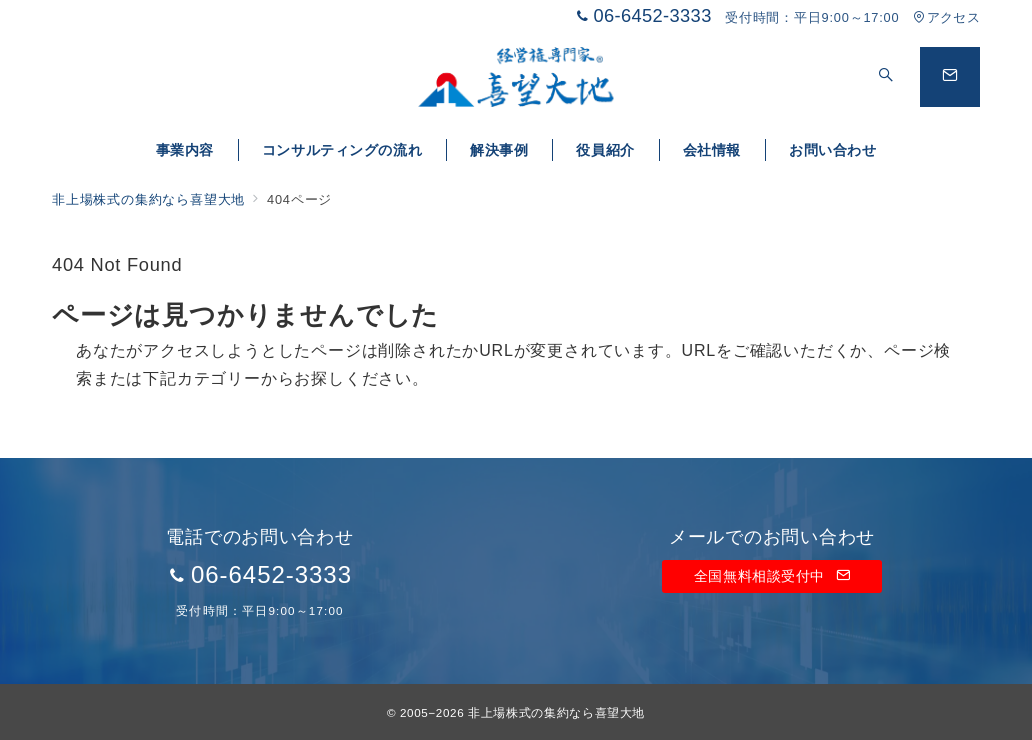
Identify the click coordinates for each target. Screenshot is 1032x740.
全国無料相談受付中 (772, 576)
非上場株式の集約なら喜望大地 (556, 712)
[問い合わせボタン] (950, 77)
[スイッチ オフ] (886, 77)
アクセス (946, 17)
